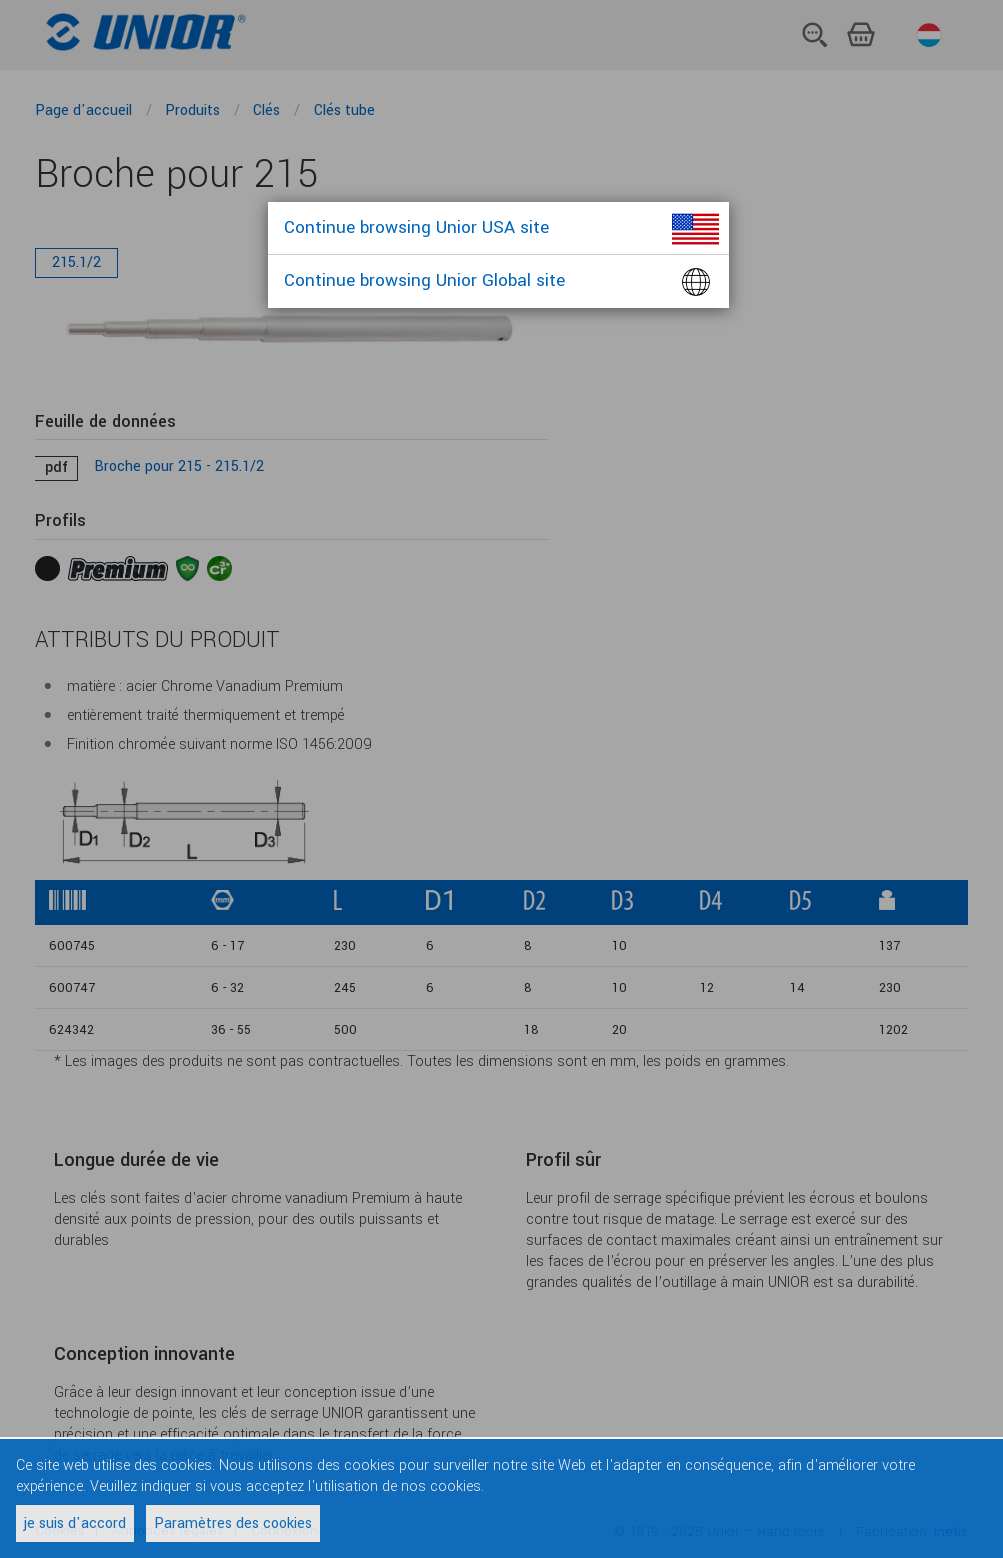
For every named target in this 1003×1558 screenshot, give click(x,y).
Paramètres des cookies (233, 1523)
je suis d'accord (75, 1523)
